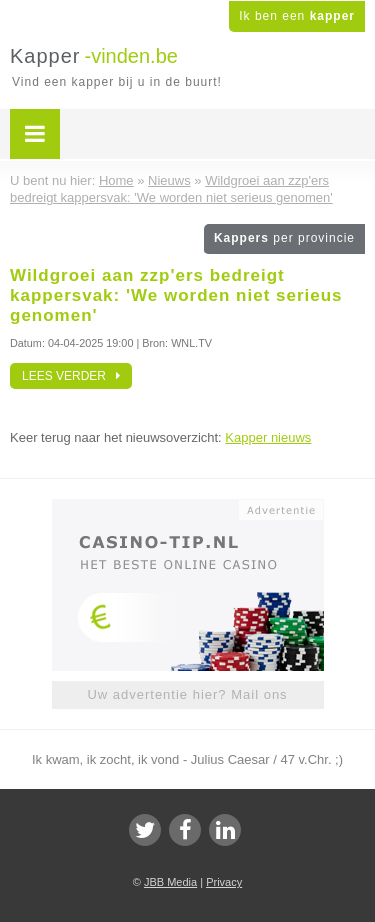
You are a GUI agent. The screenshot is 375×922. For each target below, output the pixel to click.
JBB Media (170, 882)
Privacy (224, 882)
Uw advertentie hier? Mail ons (187, 694)
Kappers (284, 238)
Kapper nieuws (268, 437)
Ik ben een (297, 16)
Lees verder (71, 376)
